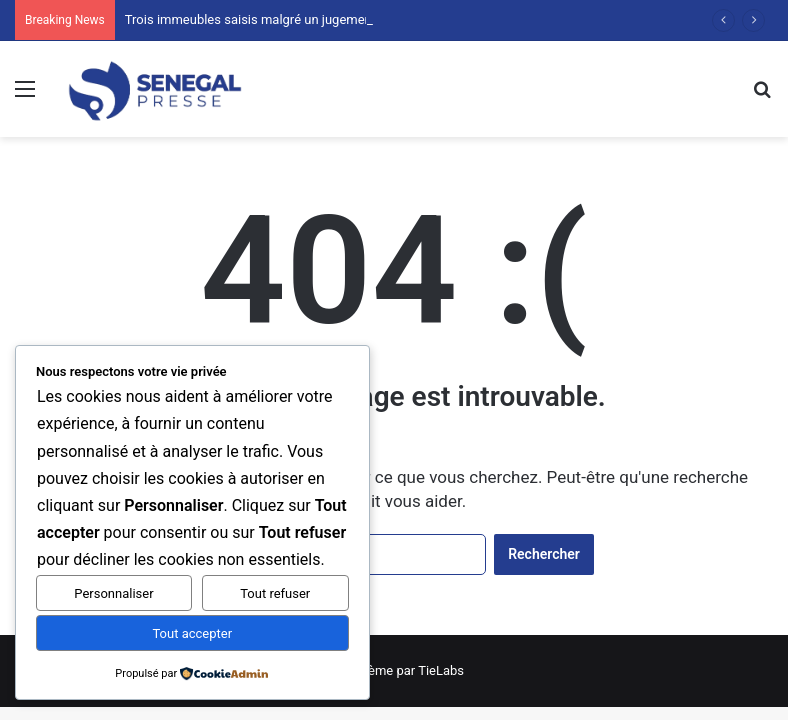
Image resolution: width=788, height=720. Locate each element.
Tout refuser (275, 593)
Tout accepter (192, 633)
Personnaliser (113, 593)
